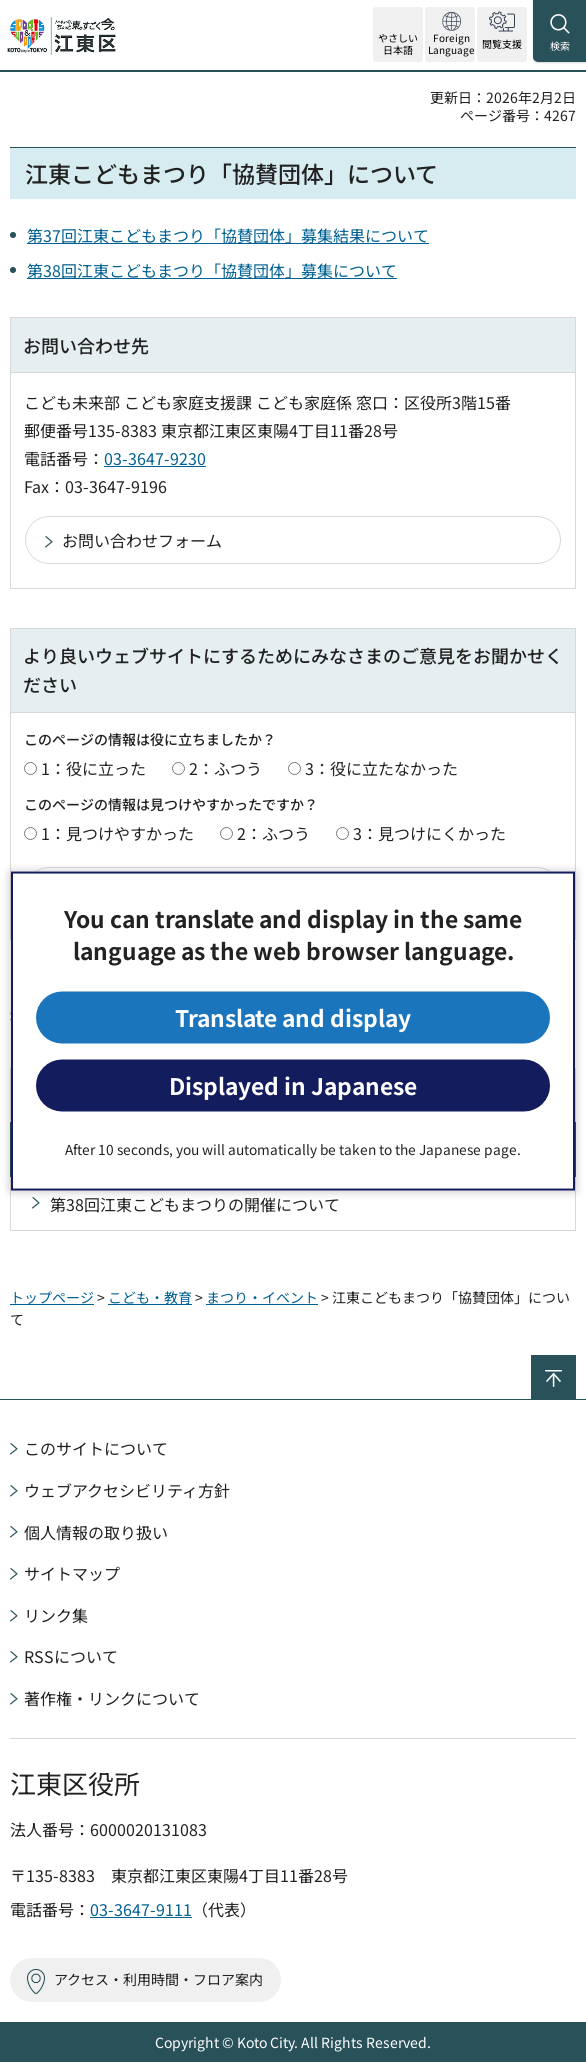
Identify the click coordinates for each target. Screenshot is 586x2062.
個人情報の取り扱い (96, 1532)
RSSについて (71, 1656)
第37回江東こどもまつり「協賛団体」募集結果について (228, 235)
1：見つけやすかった (117, 833)
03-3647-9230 (155, 458)
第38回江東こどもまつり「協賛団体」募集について (212, 270)
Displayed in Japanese (293, 1085)
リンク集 (56, 1615)
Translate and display (293, 1016)
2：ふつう (225, 768)
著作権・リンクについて (112, 1698)
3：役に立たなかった (381, 768)
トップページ (52, 1297)
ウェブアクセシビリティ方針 (127, 1490)
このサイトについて (96, 1448)
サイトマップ (72, 1573)
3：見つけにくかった (429, 833)
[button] (450, 34)
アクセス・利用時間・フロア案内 (158, 1979)
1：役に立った (93, 768)
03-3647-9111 (141, 1909)
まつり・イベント (262, 1297)
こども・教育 (150, 1297)
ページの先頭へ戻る (575, 1363)
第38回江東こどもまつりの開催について (195, 1204)
